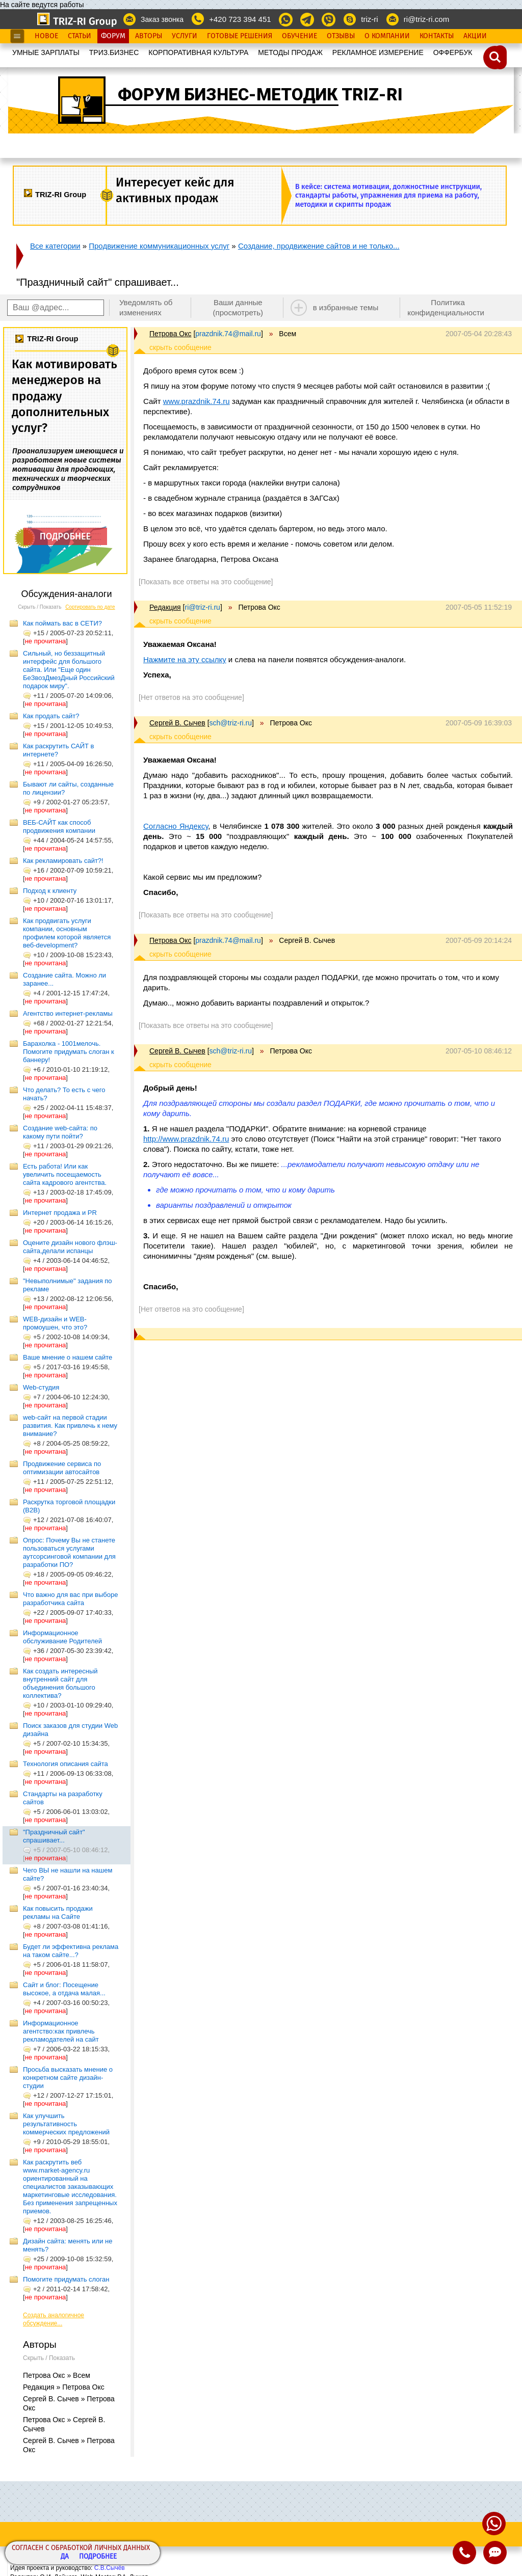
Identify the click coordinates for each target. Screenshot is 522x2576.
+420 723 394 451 (240, 19)
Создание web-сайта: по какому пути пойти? (60, 1132)
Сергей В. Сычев (177, 723)
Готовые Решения (239, 36)
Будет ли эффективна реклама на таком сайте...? (70, 1951)
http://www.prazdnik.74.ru (186, 1138)
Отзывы (341, 36)
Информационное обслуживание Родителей (62, 1637)
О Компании (387, 36)
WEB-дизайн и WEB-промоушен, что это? (55, 1323)
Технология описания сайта (65, 1764)
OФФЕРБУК (453, 52)
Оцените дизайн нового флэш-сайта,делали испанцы (70, 1247)
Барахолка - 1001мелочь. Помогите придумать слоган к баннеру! (68, 1052)
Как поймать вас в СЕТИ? (62, 623)
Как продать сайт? (51, 716)
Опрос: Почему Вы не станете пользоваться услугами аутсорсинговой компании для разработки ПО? (69, 1552)
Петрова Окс (170, 334)
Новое (46, 36)
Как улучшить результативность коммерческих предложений (66, 2124)
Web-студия (41, 1387)
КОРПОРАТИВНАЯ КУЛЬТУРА (198, 52)
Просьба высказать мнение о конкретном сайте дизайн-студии (68, 2078)
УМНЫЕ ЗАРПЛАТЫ (46, 52)
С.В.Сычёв (109, 2567)
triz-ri (369, 19)
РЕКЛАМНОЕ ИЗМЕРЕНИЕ (378, 52)
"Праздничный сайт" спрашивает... (54, 1836)
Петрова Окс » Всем (56, 2375)
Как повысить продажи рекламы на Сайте (58, 1912)
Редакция (165, 607)
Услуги (184, 36)
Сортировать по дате (90, 607)
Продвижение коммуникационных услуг (159, 245)
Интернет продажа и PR (60, 1212)
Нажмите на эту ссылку (184, 659)
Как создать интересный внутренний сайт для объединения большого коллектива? (60, 1683)
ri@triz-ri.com (426, 19)
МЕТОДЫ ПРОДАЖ (290, 52)
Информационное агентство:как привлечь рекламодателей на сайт (61, 2031)
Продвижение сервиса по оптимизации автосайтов (62, 1468)
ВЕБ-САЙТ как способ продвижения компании (59, 826)
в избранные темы (346, 307)
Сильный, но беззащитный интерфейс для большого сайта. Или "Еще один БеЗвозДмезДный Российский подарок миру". (69, 669)
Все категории (55, 245)
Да (65, 2557)
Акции (475, 36)
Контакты (437, 36)
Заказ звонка (162, 19)
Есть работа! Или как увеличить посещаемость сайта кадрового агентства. (65, 1174)
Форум (113, 36)
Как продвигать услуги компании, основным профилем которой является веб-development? (67, 933)
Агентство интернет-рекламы (68, 1013)
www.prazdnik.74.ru (196, 401)
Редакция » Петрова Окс (64, 2387)
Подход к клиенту (49, 890)
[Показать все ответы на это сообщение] (206, 582)
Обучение (299, 36)
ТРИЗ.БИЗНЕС (114, 52)
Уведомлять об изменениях (146, 307)
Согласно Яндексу (175, 826)
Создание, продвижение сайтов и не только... (319, 245)
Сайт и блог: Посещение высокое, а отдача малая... (64, 1989)
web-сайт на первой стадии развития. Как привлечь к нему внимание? (70, 1426)
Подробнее (98, 2557)
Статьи (79, 36)
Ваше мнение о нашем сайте (67, 1357)
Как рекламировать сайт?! (63, 860)
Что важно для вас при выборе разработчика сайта (70, 1599)
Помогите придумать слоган (66, 2279)
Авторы (148, 36)
